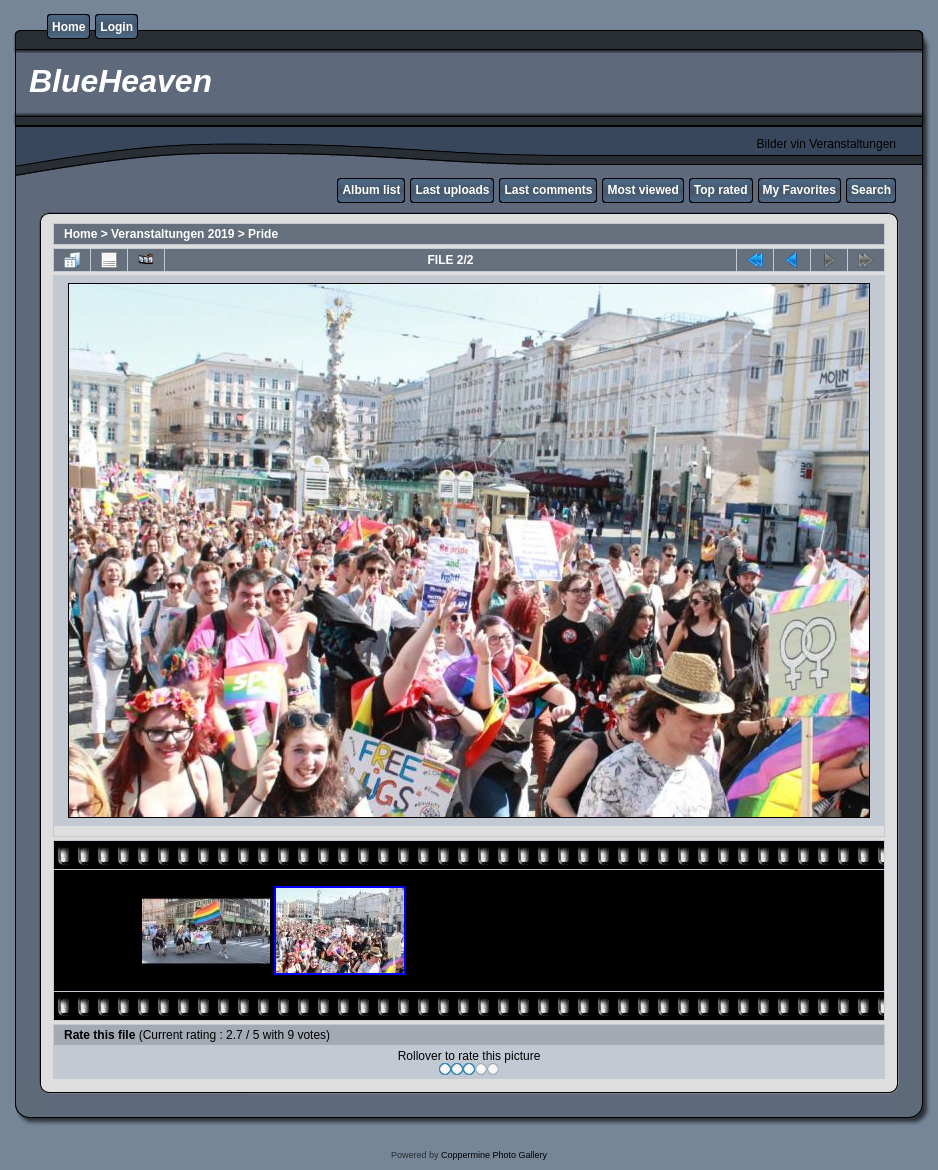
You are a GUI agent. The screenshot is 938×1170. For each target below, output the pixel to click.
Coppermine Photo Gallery (494, 1155)
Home (68, 27)
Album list (371, 190)
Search (871, 190)
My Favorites (799, 190)
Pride (263, 234)
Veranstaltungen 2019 (172, 234)
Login (116, 27)
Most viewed (642, 190)
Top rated (721, 190)
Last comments (548, 190)
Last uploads (452, 190)
